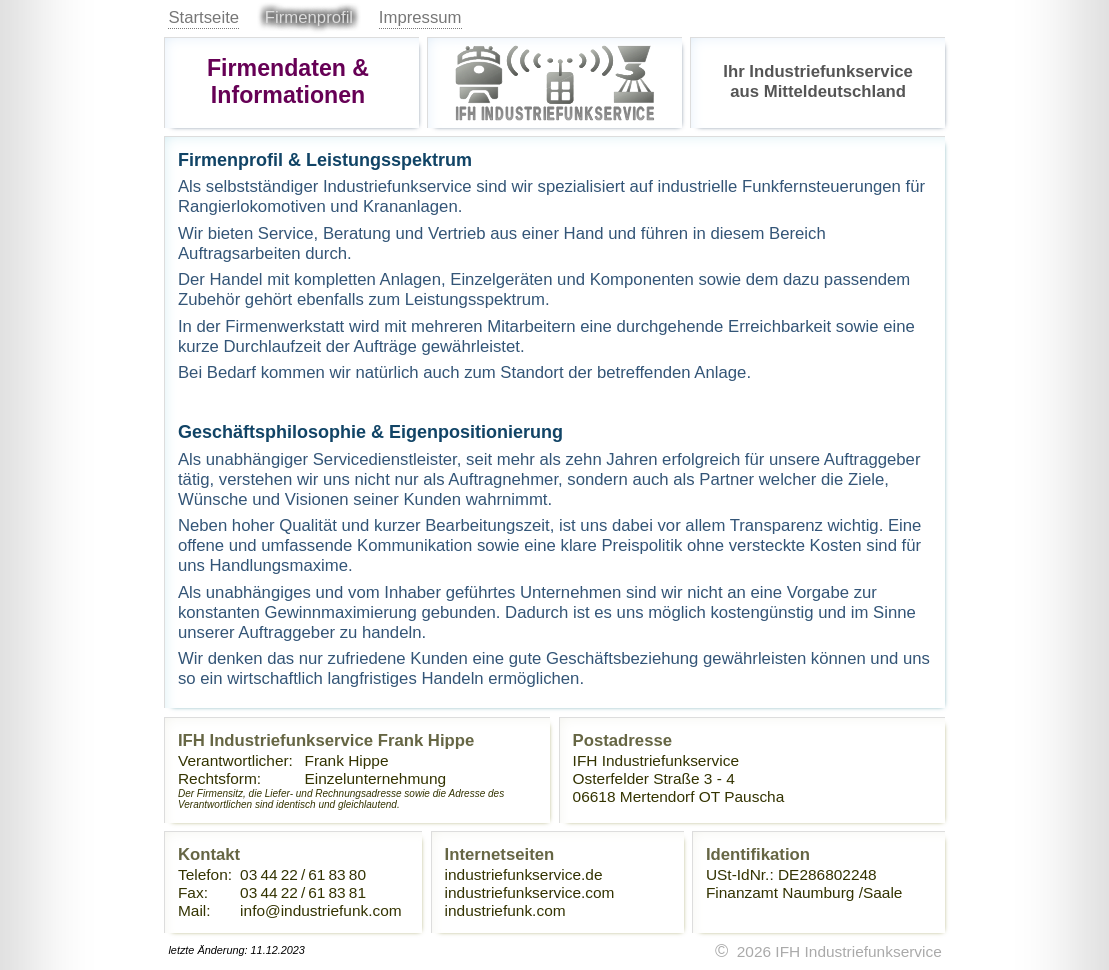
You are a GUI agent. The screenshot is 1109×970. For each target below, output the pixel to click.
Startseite (203, 17)
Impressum (420, 17)
